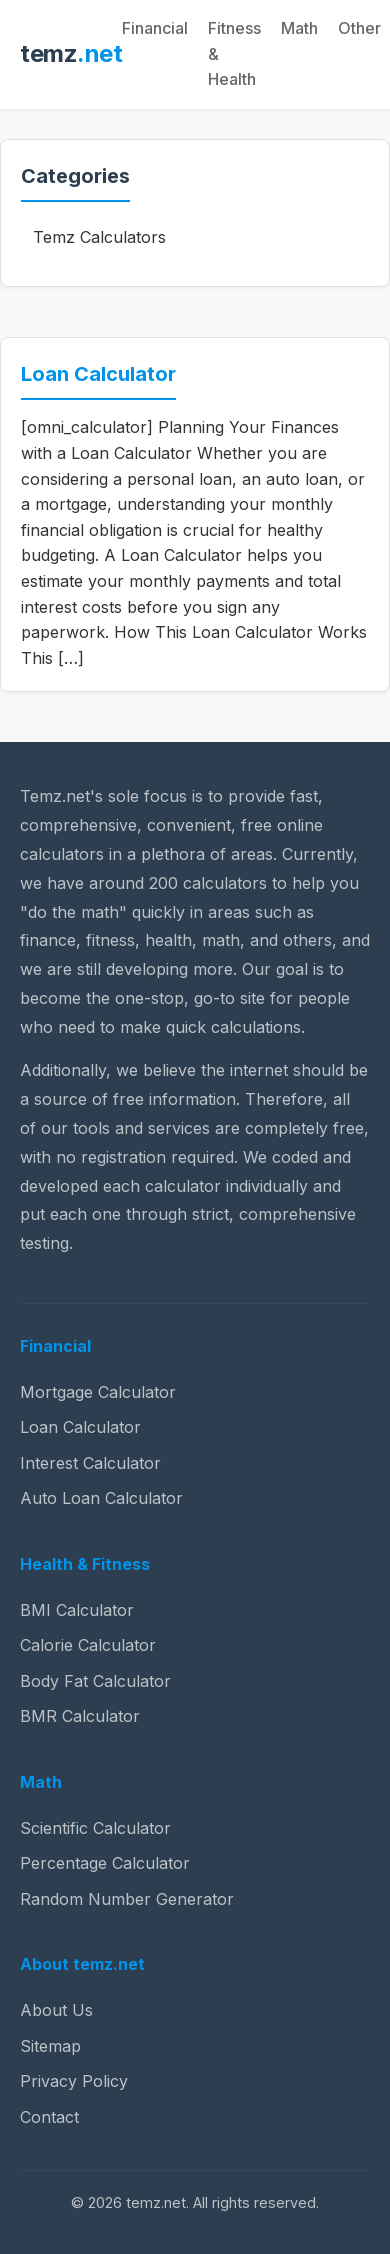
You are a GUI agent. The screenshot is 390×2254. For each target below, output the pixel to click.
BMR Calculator (80, 1716)
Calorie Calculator (88, 1645)
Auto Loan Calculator (101, 1498)
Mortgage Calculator (98, 1392)
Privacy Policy (74, 2081)
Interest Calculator (90, 1463)
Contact (49, 2117)
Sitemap (50, 2046)
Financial (155, 28)
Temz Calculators (99, 237)
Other (359, 28)
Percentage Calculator (105, 1863)
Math (299, 28)
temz (71, 53)
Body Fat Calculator (95, 1681)
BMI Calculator (77, 1610)
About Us (56, 2010)
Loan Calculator (98, 374)
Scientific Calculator (95, 1828)
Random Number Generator (127, 1899)
